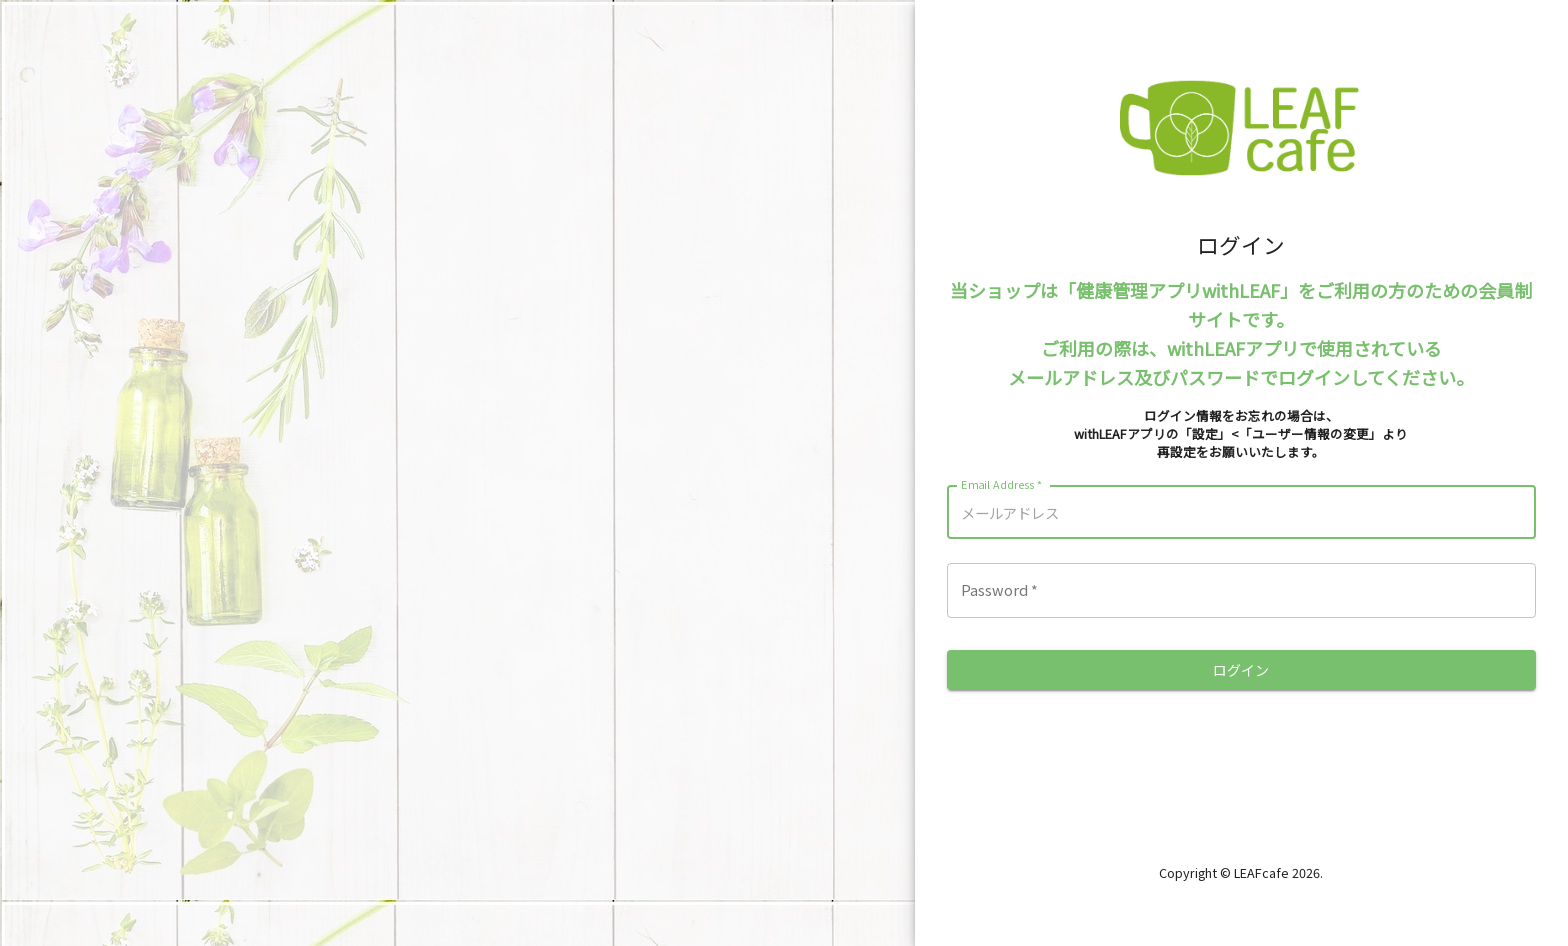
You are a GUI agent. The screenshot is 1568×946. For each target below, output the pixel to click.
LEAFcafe (1261, 872)
